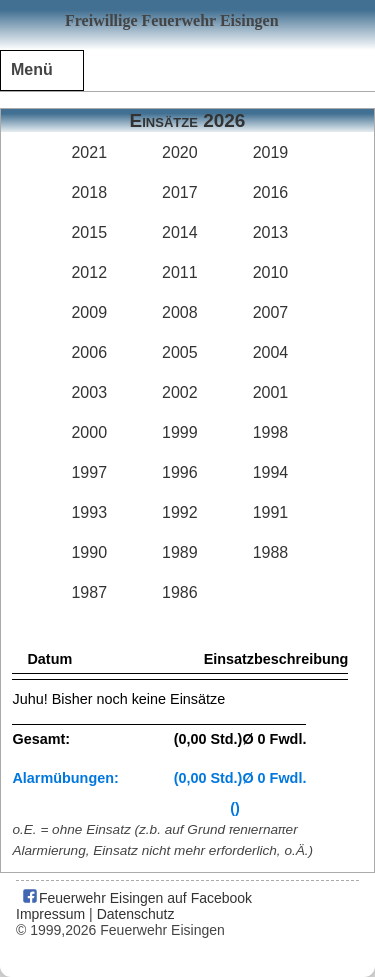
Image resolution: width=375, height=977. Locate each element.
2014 (180, 232)
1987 (89, 592)
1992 (180, 512)
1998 (271, 432)
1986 (180, 592)
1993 (89, 512)
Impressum (50, 914)
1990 (89, 552)
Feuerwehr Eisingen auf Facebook (136, 898)
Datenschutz (136, 914)
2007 (271, 312)
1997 (89, 472)
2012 (89, 272)
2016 (271, 192)
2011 (180, 272)
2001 (271, 392)
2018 (89, 192)
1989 (180, 552)
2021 (89, 152)
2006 (89, 352)
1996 (180, 472)
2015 (89, 232)
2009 (89, 312)
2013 (271, 232)
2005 (180, 352)
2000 (89, 432)
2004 (271, 352)
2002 (180, 392)
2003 (89, 392)
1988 (271, 552)
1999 (180, 432)
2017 (180, 192)
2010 (271, 272)
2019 (271, 152)
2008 (180, 312)
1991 (271, 512)
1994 (271, 472)
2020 (180, 152)
